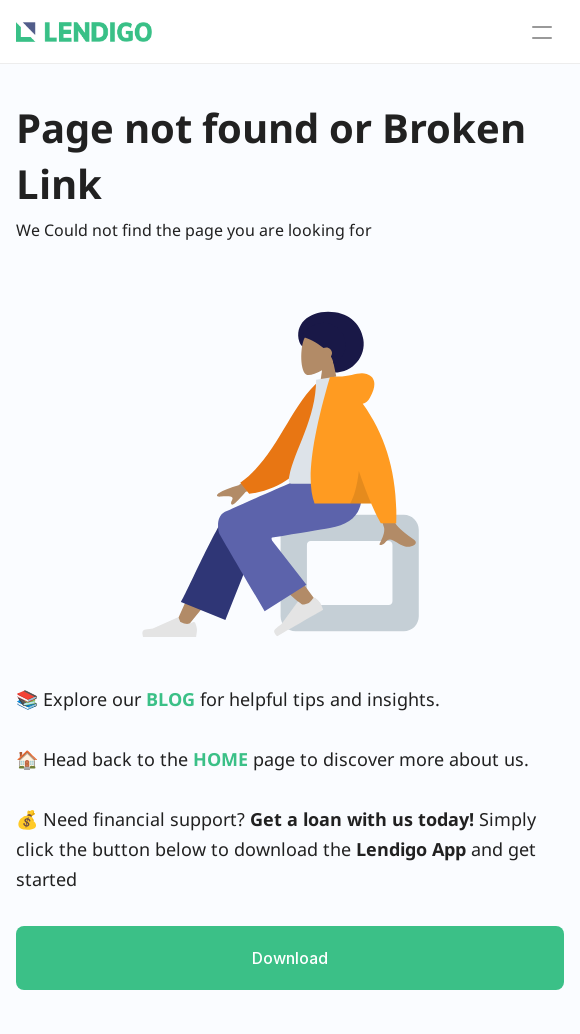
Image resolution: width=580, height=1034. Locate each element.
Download (290, 958)
